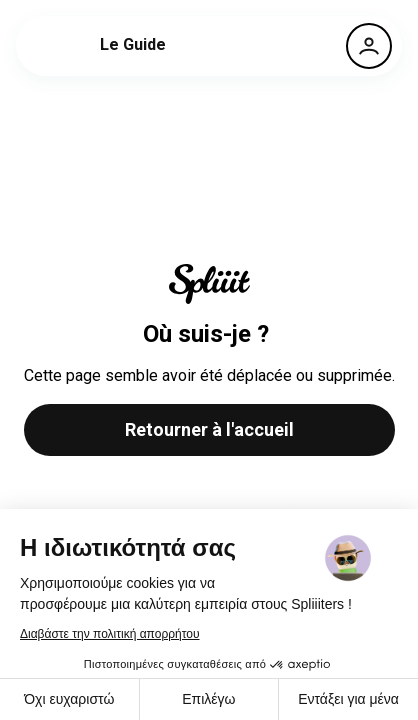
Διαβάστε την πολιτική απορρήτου (110, 634)
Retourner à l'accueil (209, 429)
